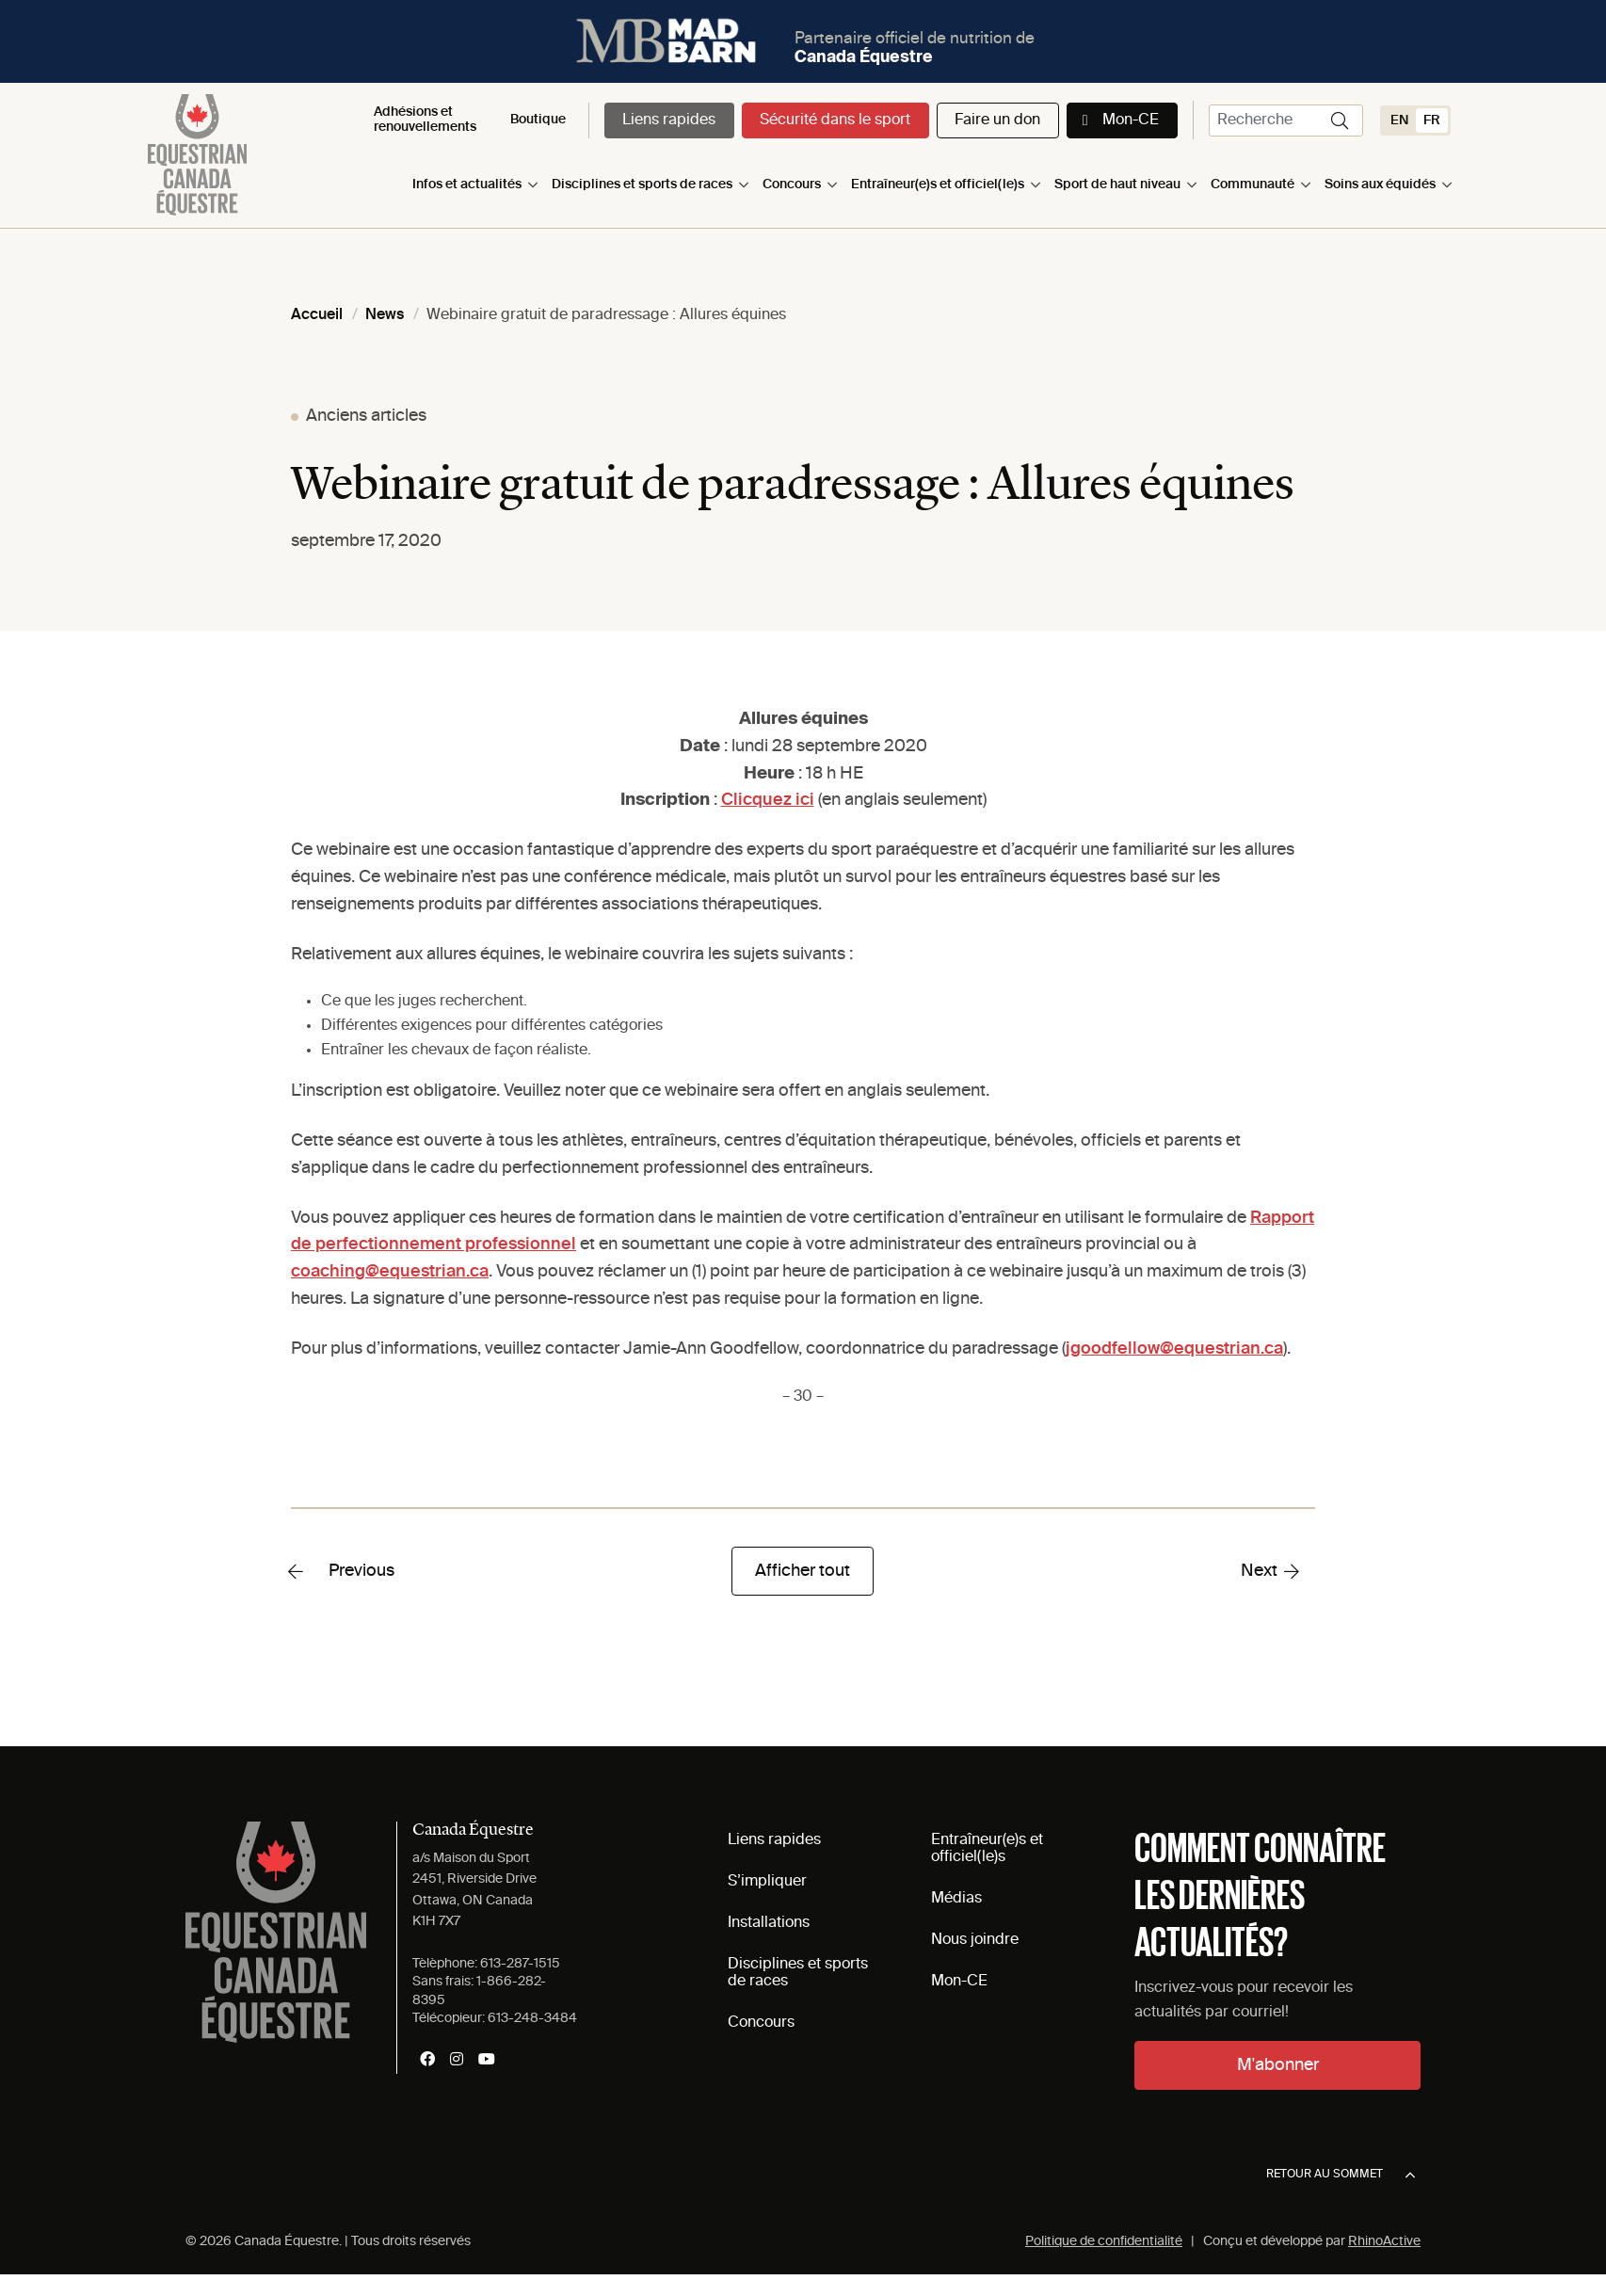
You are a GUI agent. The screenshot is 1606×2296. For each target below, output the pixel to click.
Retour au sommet (1340, 2175)
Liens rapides (668, 120)
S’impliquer (767, 1881)
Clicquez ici (767, 800)
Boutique (538, 119)
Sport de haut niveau (1117, 184)
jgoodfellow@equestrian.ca (1174, 1349)
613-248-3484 (532, 2018)
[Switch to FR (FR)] (1432, 120)
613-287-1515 (520, 1963)
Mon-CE (1130, 120)
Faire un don (997, 120)
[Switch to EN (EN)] (1399, 120)
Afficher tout (802, 1571)
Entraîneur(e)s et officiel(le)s (937, 184)
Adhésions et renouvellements (425, 119)
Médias (956, 1898)
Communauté (1252, 184)
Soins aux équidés (1380, 184)
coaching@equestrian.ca (390, 1271)
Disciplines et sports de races (642, 184)
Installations (769, 1923)
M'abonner (1278, 2065)
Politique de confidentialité (1103, 2241)
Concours (792, 184)
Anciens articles (366, 416)
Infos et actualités (467, 184)
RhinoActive (1384, 2241)
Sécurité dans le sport (835, 120)
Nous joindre (975, 1940)
